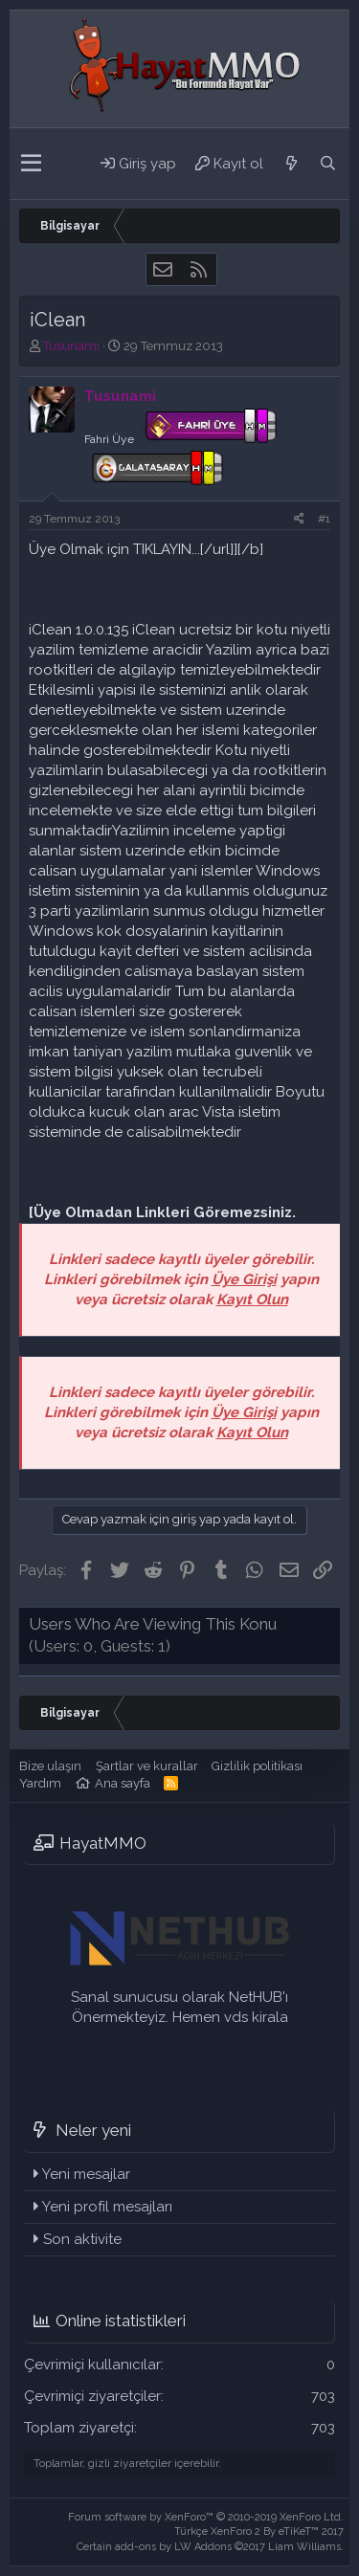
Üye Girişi (244, 1279)
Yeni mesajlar (86, 2174)
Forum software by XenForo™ (206, 2517)
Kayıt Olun (252, 1299)
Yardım (40, 1783)
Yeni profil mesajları (107, 2206)
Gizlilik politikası (257, 1766)
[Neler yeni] (291, 163)
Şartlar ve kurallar (147, 1766)
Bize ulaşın (50, 1766)
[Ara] (327, 163)
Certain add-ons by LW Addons (210, 2547)
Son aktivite (82, 2239)
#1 (324, 518)
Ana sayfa (122, 1783)
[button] (31, 163)
